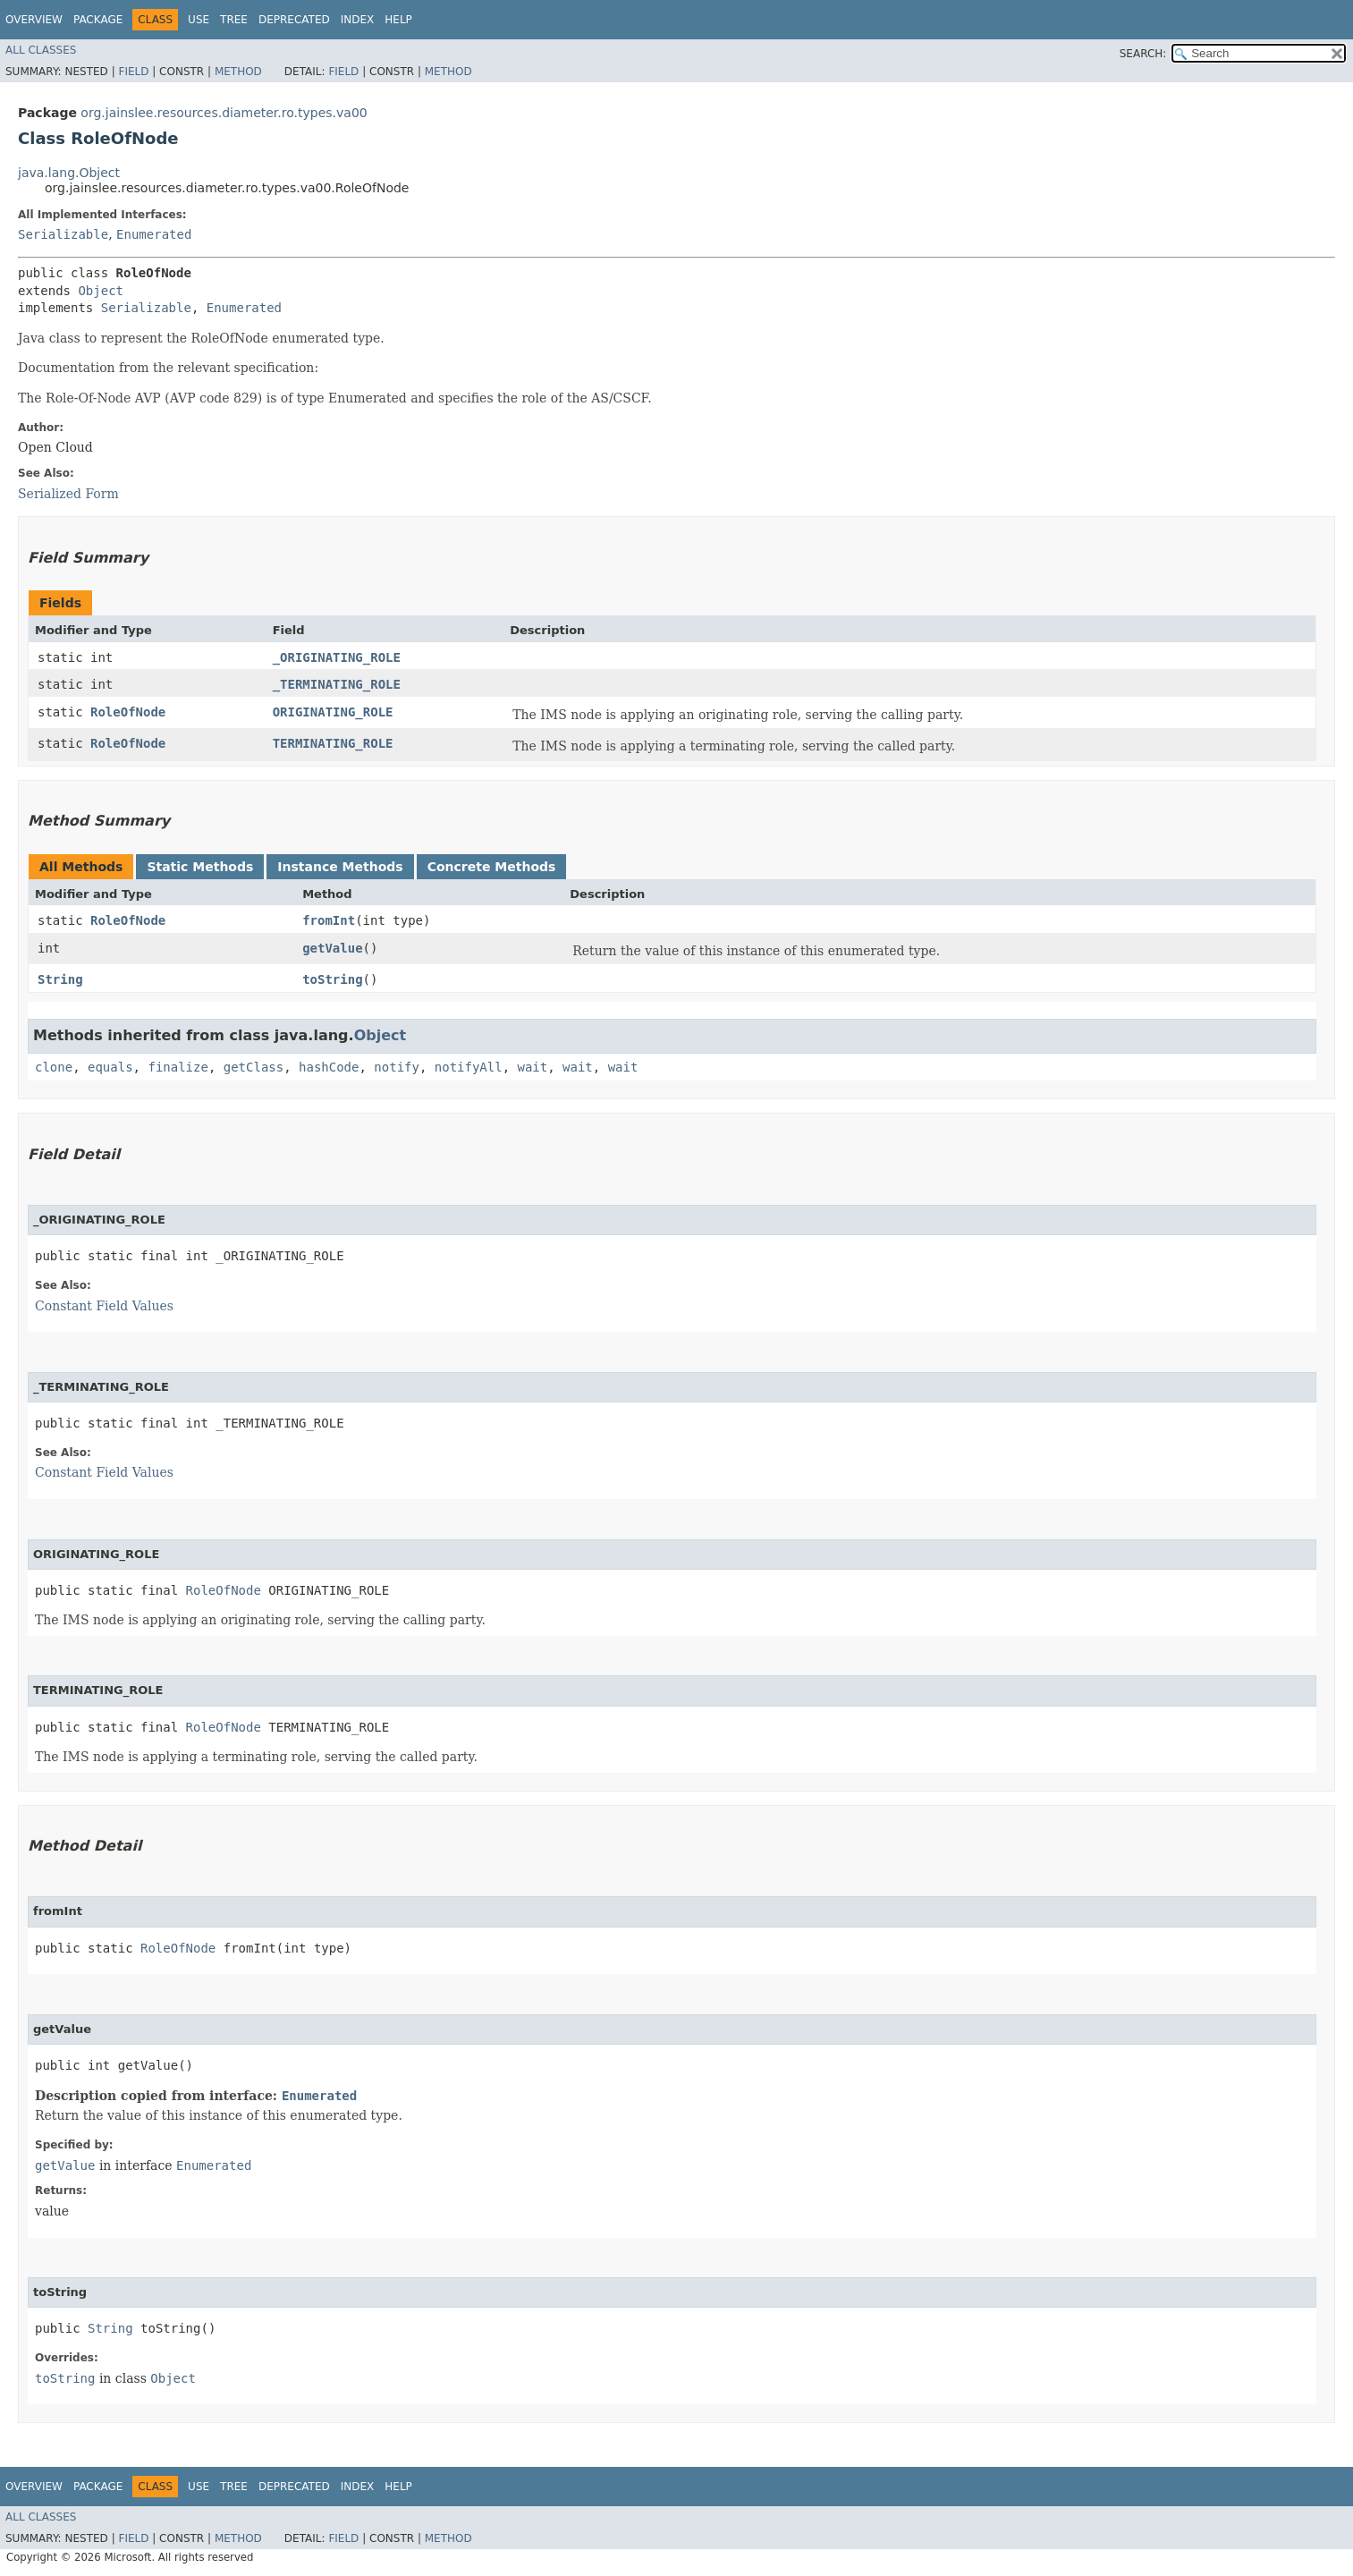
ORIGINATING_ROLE (333, 712)
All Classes (40, 50)
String (60, 979)
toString (332, 979)
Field (133, 71)
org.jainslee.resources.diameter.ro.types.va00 (223, 113)
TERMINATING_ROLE (333, 743)
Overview (34, 19)
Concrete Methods (491, 867)
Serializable (63, 234)
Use (198, 19)
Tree (234, 19)
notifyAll (469, 1067)
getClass (253, 1067)
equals (110, 1067)
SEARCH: (1143, 53)
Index (358, 19)
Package (98, 19)
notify (396, 1067)
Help (398, 19)
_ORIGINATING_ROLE (337, 657)
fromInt (328, 920)
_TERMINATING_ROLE (337, 684)
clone (53, 1067)
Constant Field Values (104, 1306)
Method (238, 71)
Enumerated (153, 234)
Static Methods (200, 867)
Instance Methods (339, 867)
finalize (177, 1067)
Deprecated (294, 19)
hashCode (329, 1067)
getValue (332, 948)
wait (533, 1067)
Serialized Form (68, 494)
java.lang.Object (69, 172)
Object (100, 291)
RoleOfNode (127, 712)
